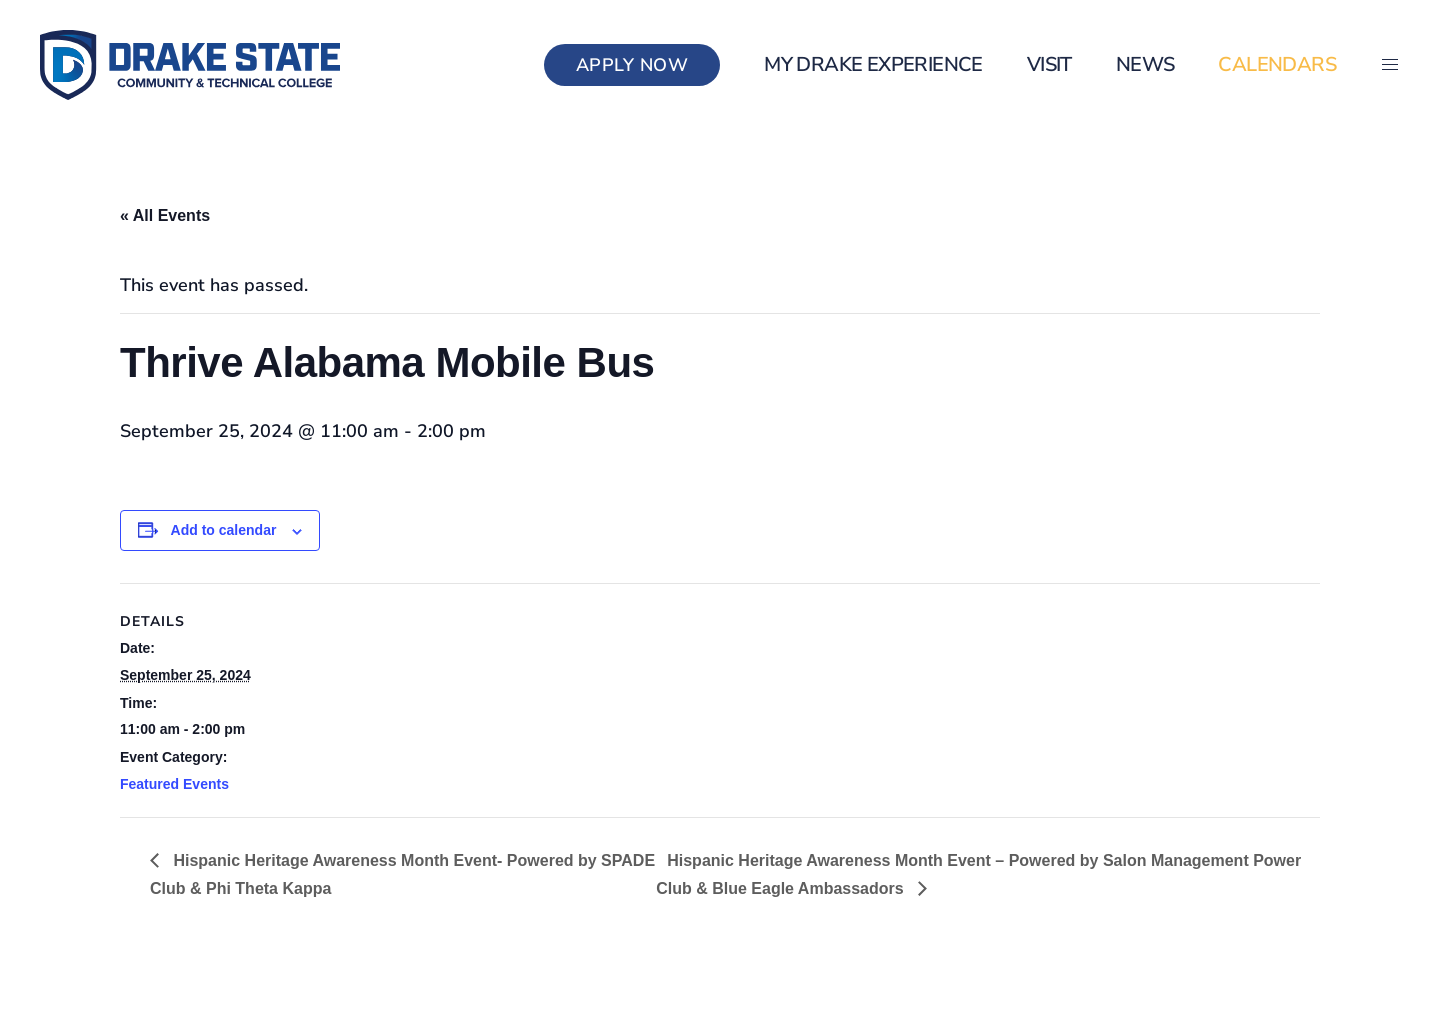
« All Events (165, 215)
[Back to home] (190, 65)
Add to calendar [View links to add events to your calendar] (224, 530)
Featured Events (174, 784)
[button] (1390, 65)
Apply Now (632, 65)
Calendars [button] (1277, 64)
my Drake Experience (873, 64)
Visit (1049, 64)
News (1145, 64)
